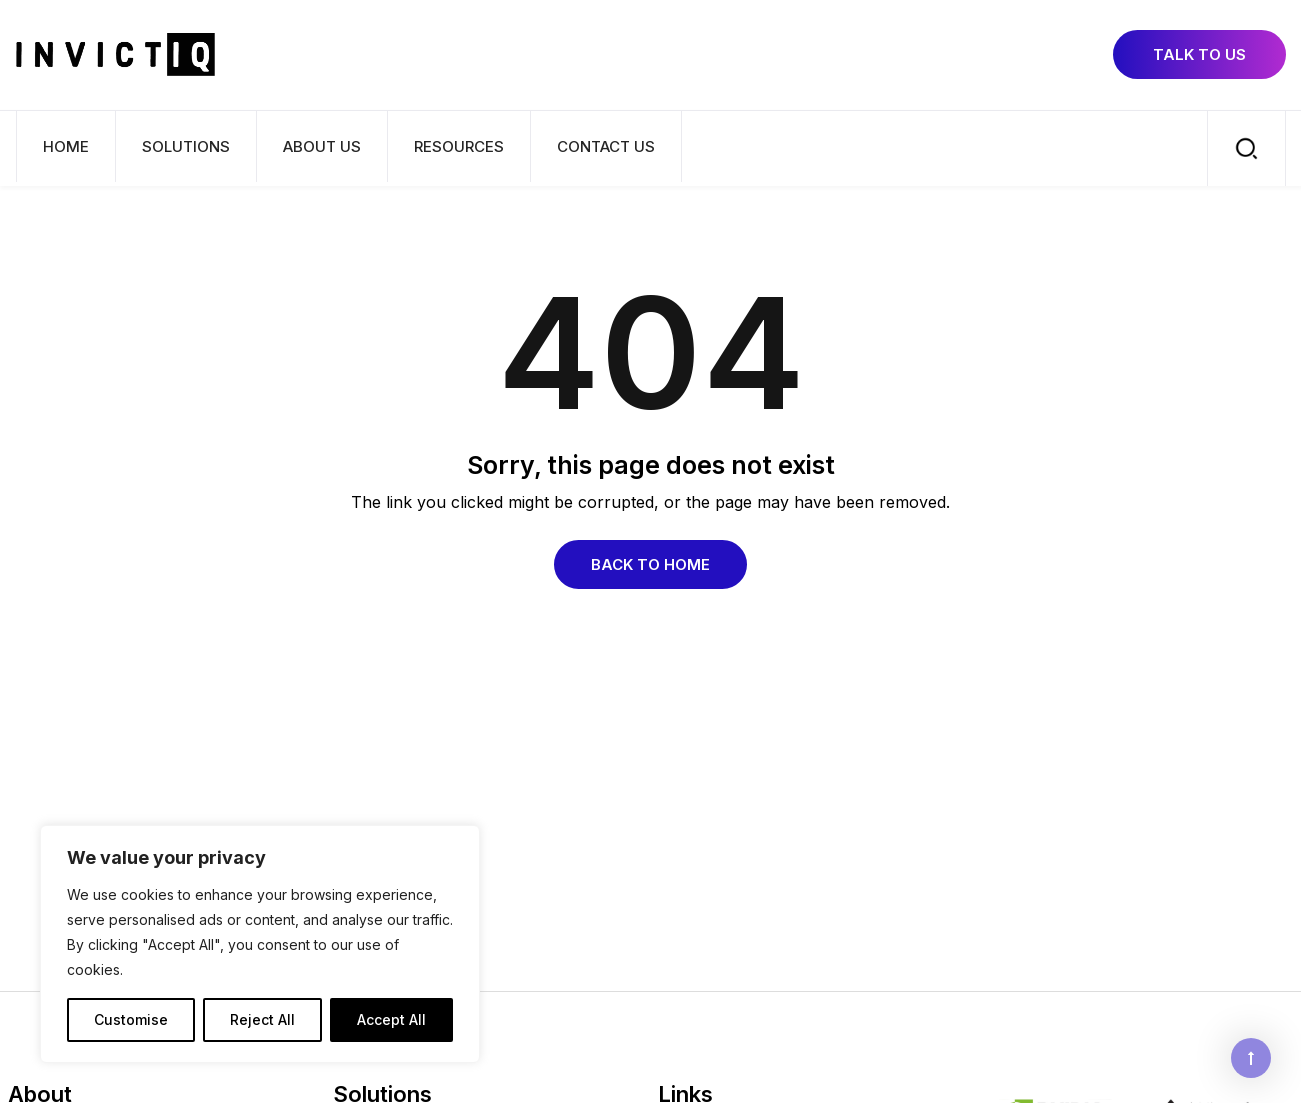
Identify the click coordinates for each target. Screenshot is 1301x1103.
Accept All (391, 1019)
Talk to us (1199, 54)
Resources (459, 146)
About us (322, 146)
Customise (131, 1019)
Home (66, 146)
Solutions (186, 146)
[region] (260, 944)
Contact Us (606, 146)
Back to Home (650, 564)
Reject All (262, 1019)
